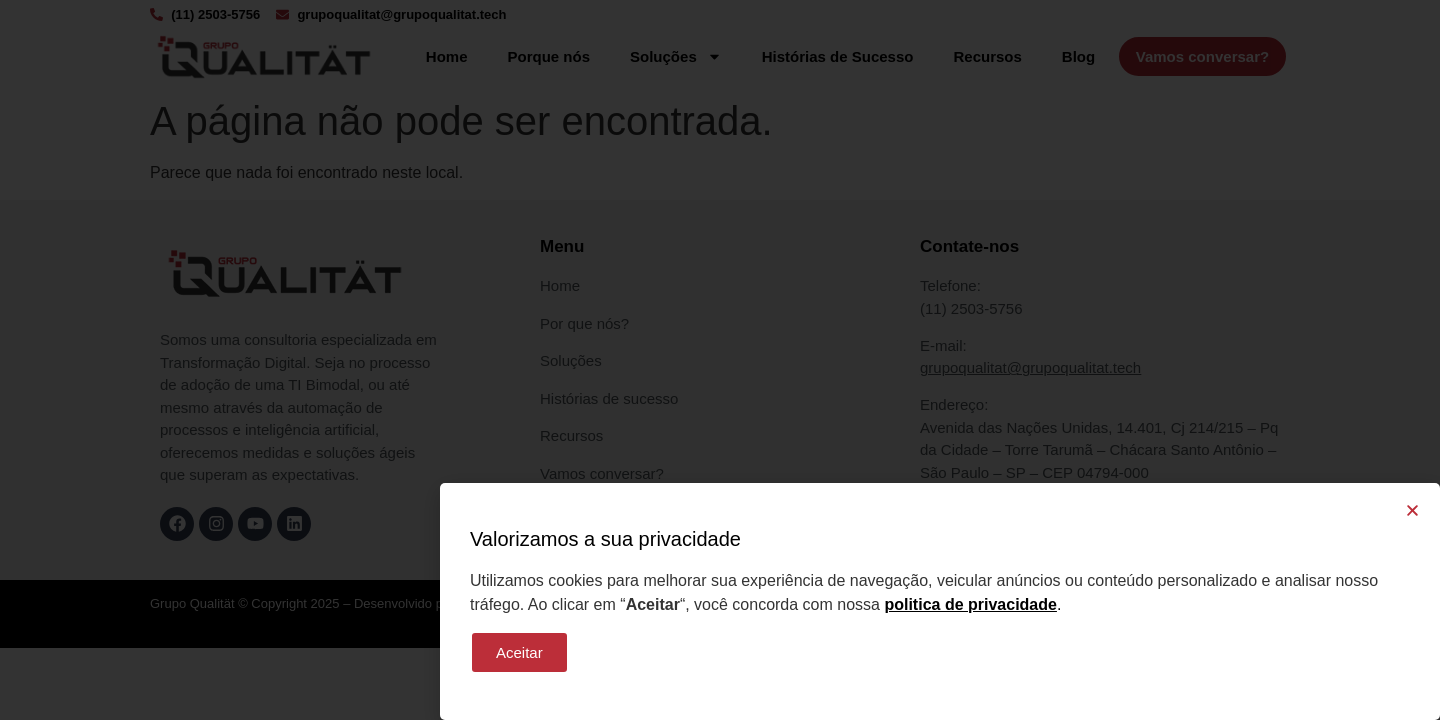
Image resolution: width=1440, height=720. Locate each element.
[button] (1412, 510)
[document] (720, 360)
